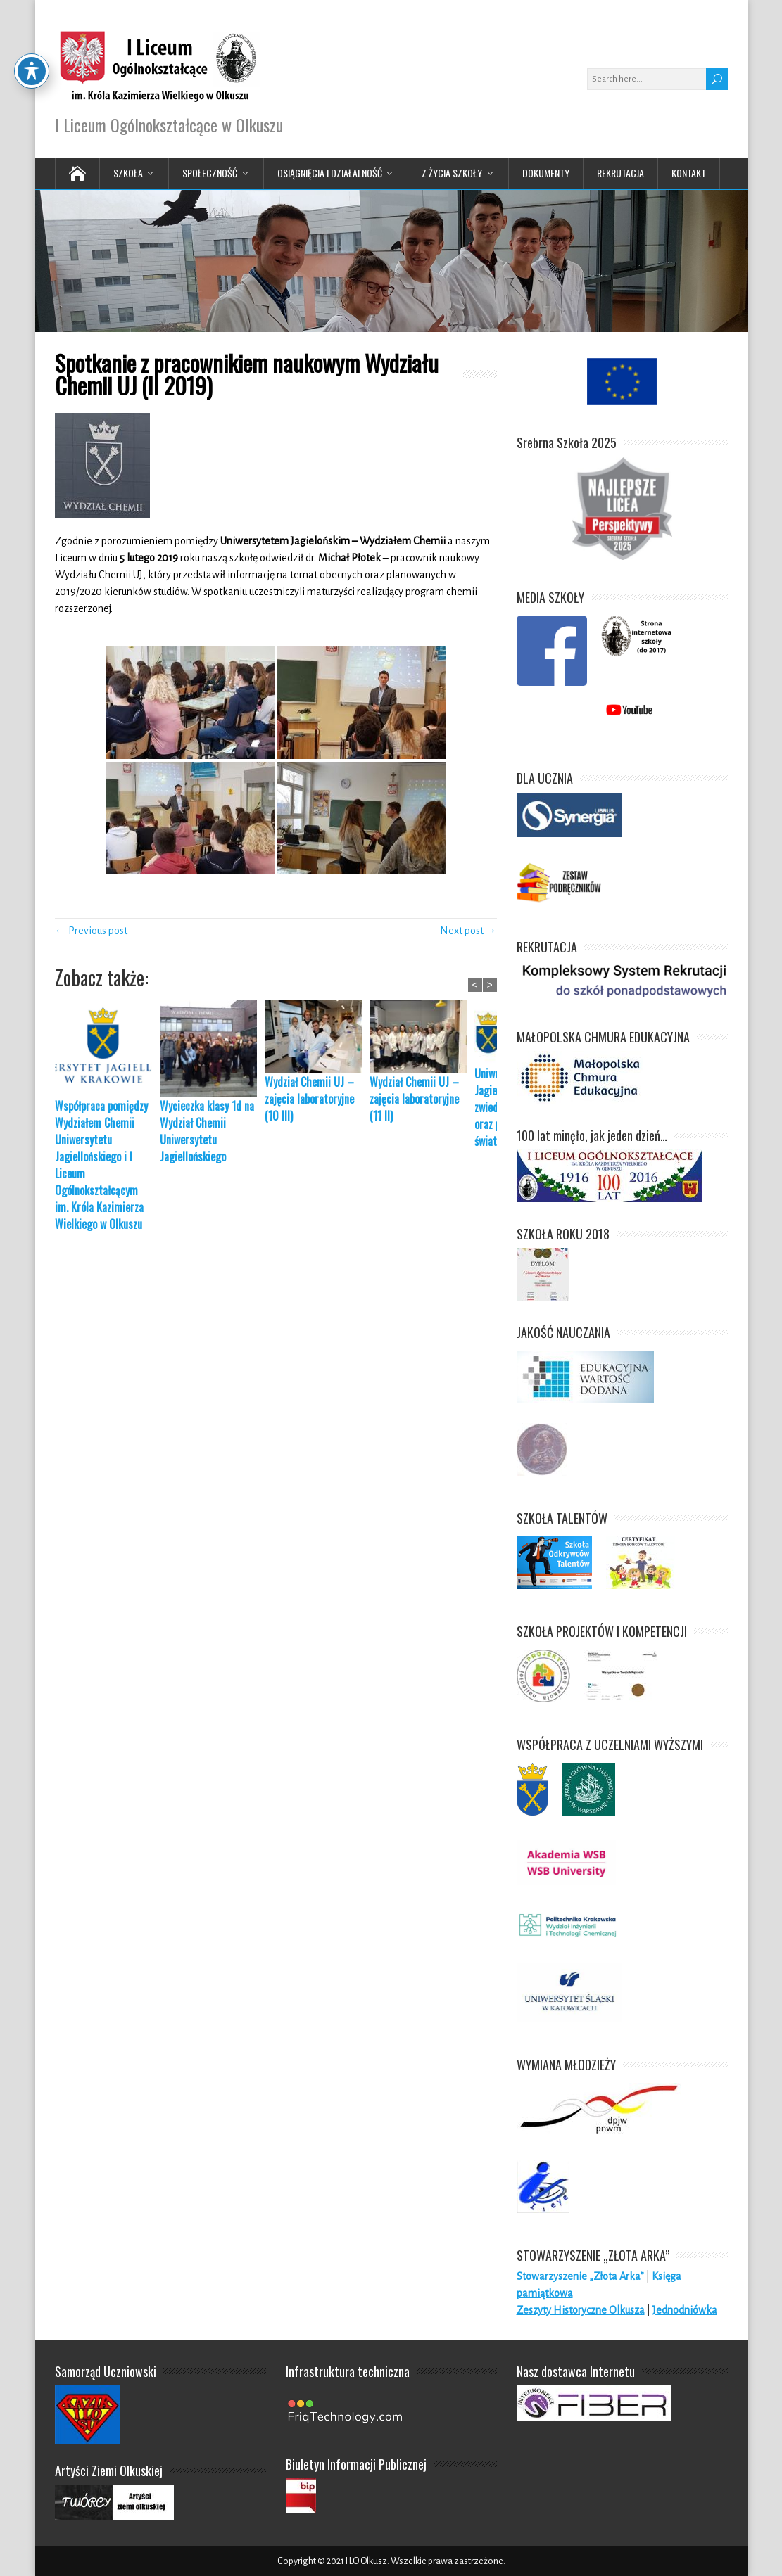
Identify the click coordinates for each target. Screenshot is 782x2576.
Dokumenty (545, 172)
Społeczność (209, 172)
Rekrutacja (620, 172)
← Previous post (91, 930)
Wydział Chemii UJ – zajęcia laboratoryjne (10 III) (309, 1098)
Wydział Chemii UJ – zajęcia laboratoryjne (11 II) (414, 1098)
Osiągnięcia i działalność (329, 172)
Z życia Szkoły (452, 172)
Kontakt (688, 172)
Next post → (468, 930)
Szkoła (128, 172)
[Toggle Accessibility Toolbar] (32, 38)
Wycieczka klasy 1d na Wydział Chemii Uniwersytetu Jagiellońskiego (207, 1131)
